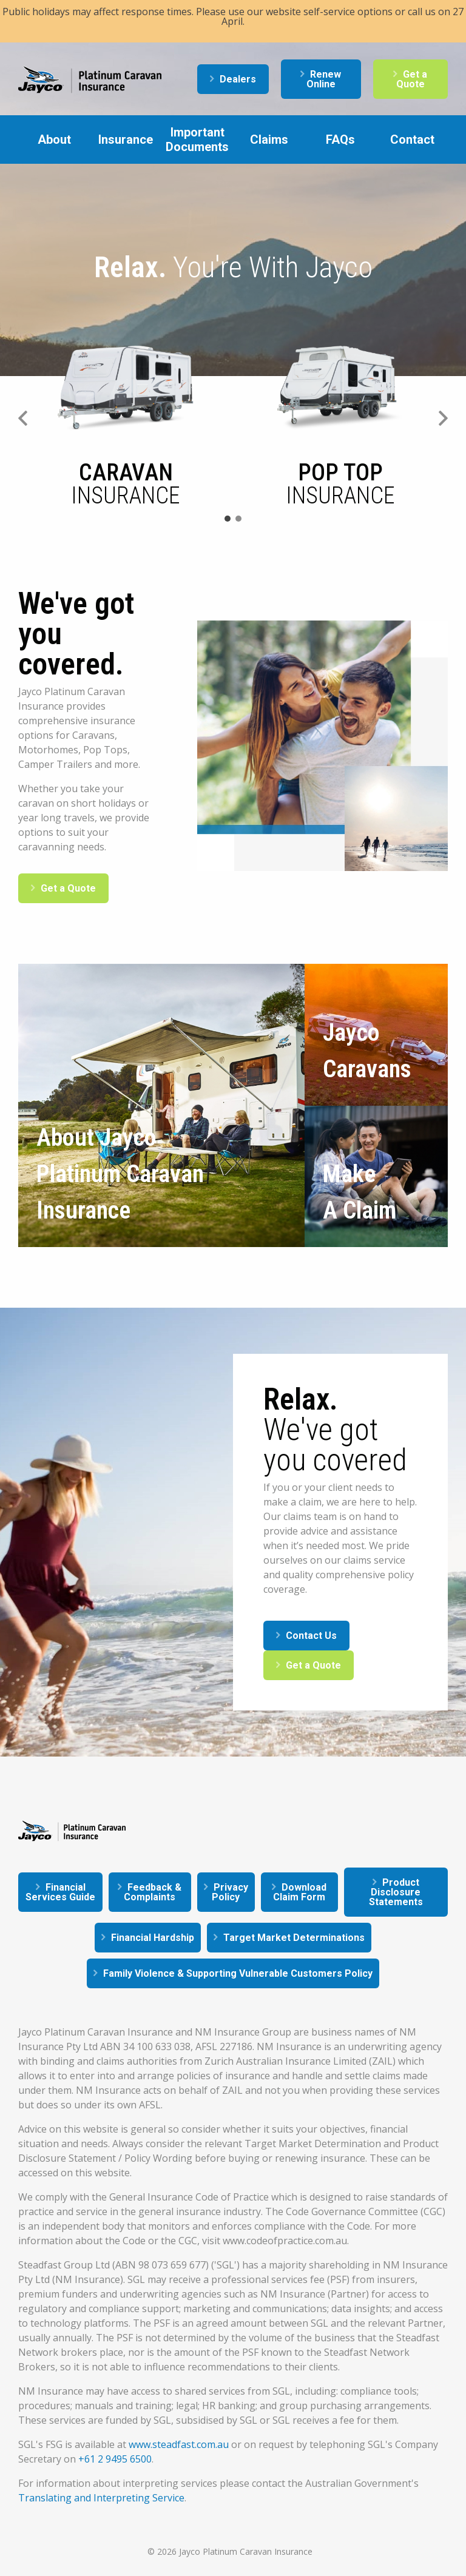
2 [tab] (238, 519)
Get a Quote (412, 79)
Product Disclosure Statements (396, 1892)
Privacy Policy (230, 1892)
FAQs (340, 139)
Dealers (238, 79)
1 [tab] (228, 519)
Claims (269, 139)
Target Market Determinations (294, 1937)
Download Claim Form (299, 1892)
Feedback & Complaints (152, 1892)
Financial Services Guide (60, 1892)
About (54, 139)
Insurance (125, 139)
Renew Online (324, 79)
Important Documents (197, 139)
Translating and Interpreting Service (101, 2497)
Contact (412, 139)
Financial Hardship (152, 1937)
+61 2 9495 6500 (115, 2459)
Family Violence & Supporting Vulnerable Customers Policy (238, 1973)
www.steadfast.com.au (179, 2444)
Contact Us (311, 1635)
